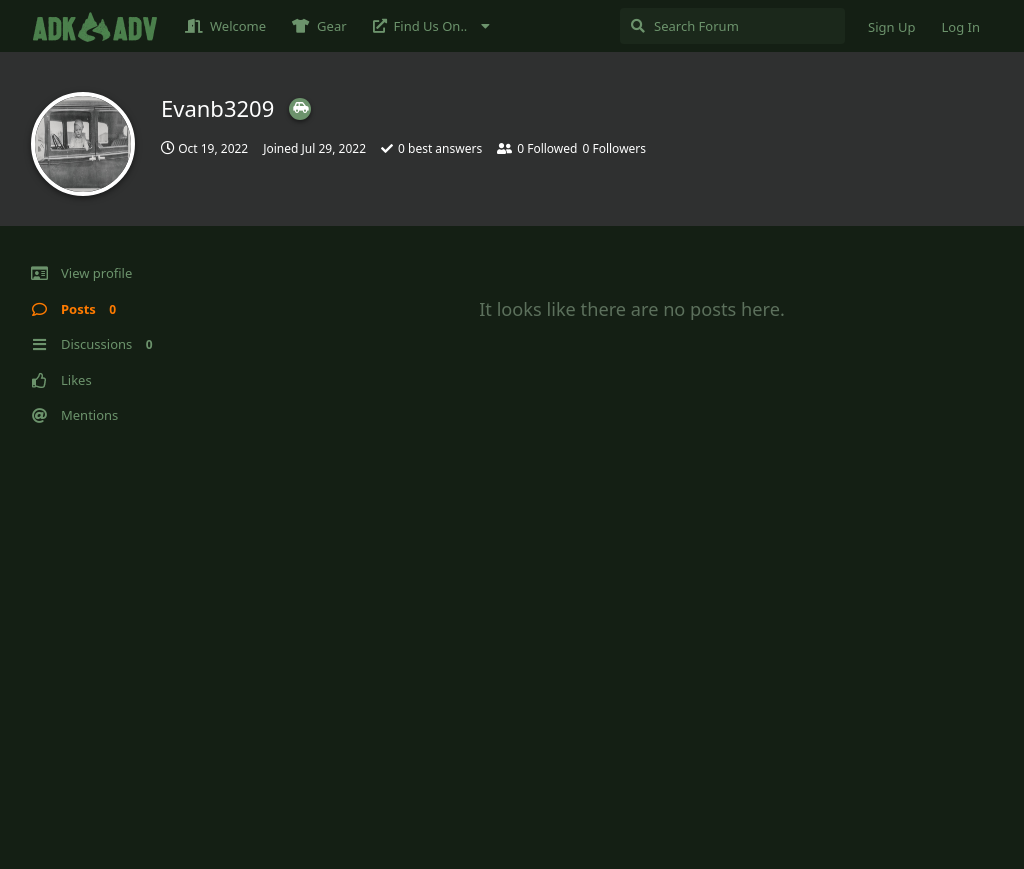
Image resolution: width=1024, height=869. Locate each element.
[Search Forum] (732, 26)
